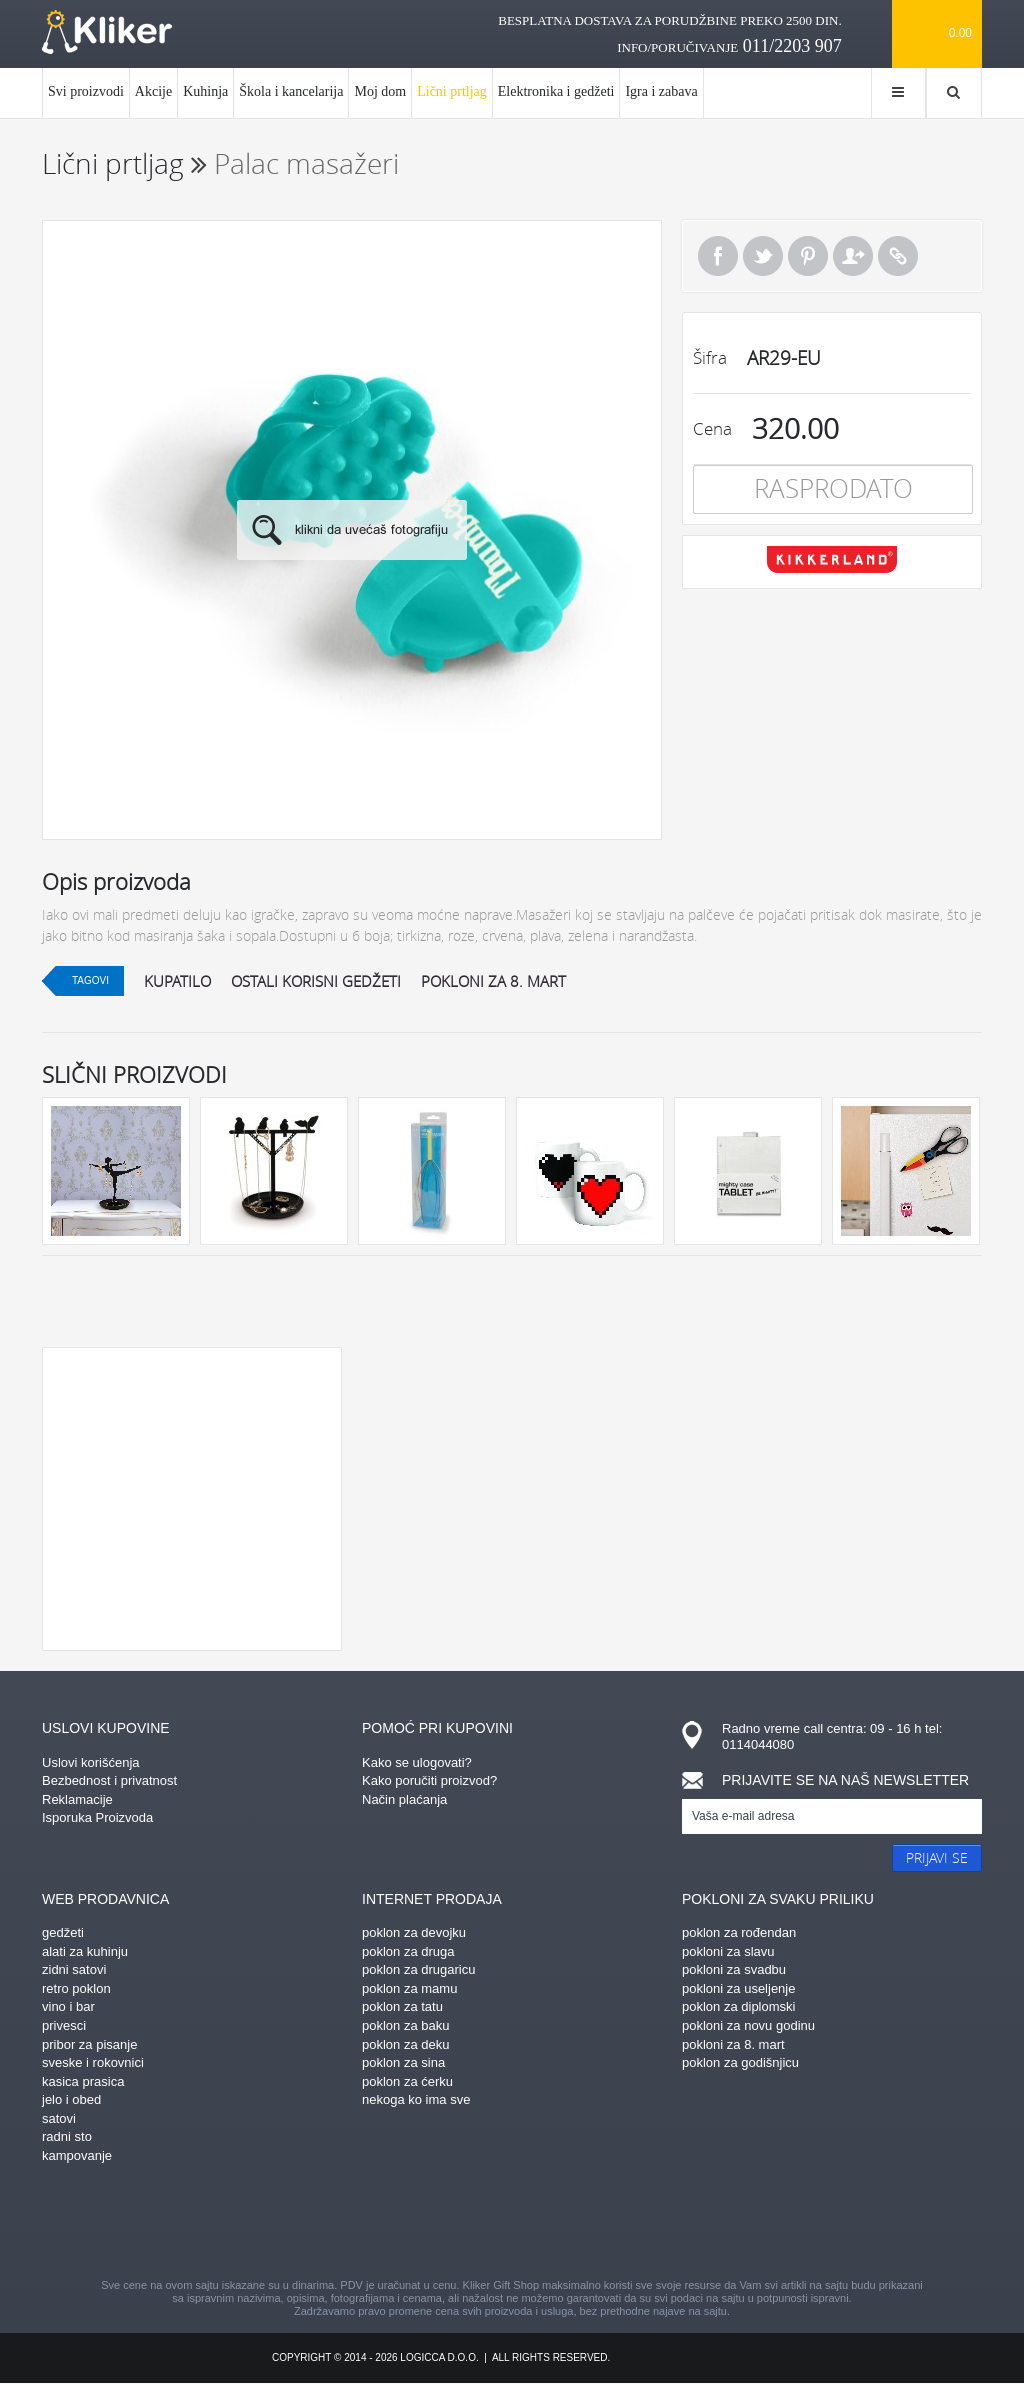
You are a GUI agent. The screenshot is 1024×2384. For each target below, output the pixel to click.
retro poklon (76, 1988)
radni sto (67, 2136)
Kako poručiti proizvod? (429, 1780)
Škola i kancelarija (291, 91)
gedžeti (63, 1932)
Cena (712, 428)
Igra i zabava (661, 91)
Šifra (710, 357)
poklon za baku (405, 2025)
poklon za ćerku (407, 2081)
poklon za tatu (402, 2006)
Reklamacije (77, 1799)
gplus (547, 2224)
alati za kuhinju (85, 1951)
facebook (337, 2224)
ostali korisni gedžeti (316, 981)
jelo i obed (71, 2099)
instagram (477, 2224)
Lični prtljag (452, 101)
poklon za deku (405, 2044)
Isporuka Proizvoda (97, 1817)
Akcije (153, 91)
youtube (687, 2224)
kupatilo (177, 981)
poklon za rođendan (739, 1932)
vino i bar (68, 2006)
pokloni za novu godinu (748, 2025)
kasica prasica (83, 2081)
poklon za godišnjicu (740, 2062)
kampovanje (77, 2155)
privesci (64, 2025)
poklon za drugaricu (418, 1969)
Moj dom (380, 91)
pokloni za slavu (728, 1951)
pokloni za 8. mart (493, 981)
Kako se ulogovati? (417, 1762)
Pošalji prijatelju (853, 256)
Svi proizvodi (86, 91)
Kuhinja (205, 91)
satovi (59, 2118)
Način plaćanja (404, 1799)
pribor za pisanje (89, 2044)
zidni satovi (74, 1969)
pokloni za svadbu (734, 1969)
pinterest (407, 2224)
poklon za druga (408, 1951)
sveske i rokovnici (93, 2062)
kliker (107, 32)
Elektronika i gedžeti (556, 91)
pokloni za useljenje (738, 1988)
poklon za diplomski (738, 2006)
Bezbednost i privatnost (109, 1780)
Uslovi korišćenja (91, 1762)
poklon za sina (403, 2062)
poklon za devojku (414, 1932)
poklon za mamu (409, 1988)
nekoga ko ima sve (416, 2099)
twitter (617, 2224)
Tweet (763, 256)
